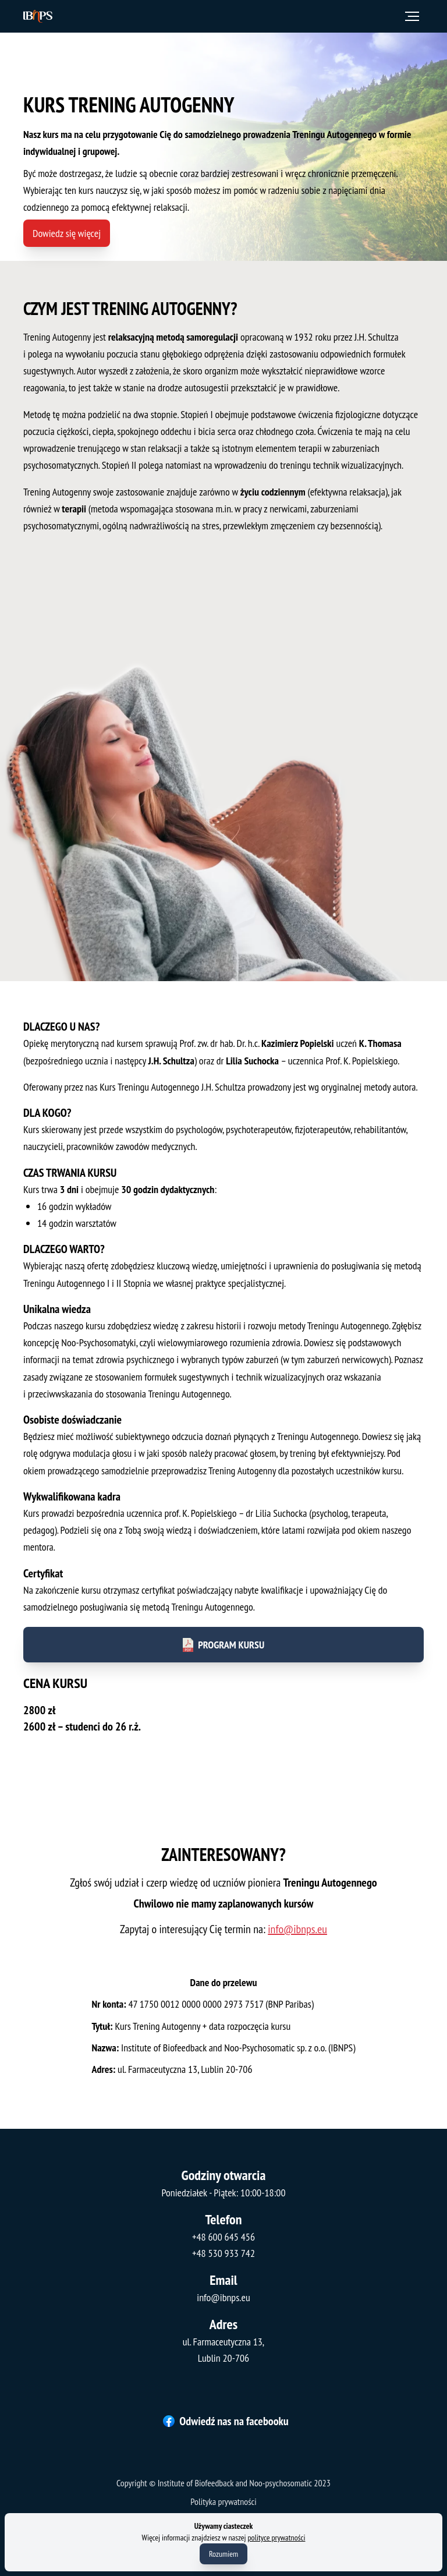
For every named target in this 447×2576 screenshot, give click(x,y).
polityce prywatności (277, 2537)
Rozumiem (223, 2554)
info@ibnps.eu (293, 1931)
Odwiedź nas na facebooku (225, 2421)
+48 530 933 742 (223, 2253)
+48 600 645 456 (223, 2237)
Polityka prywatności (223, 2501)
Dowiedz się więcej (67, 233)
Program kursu (223, 1632)
